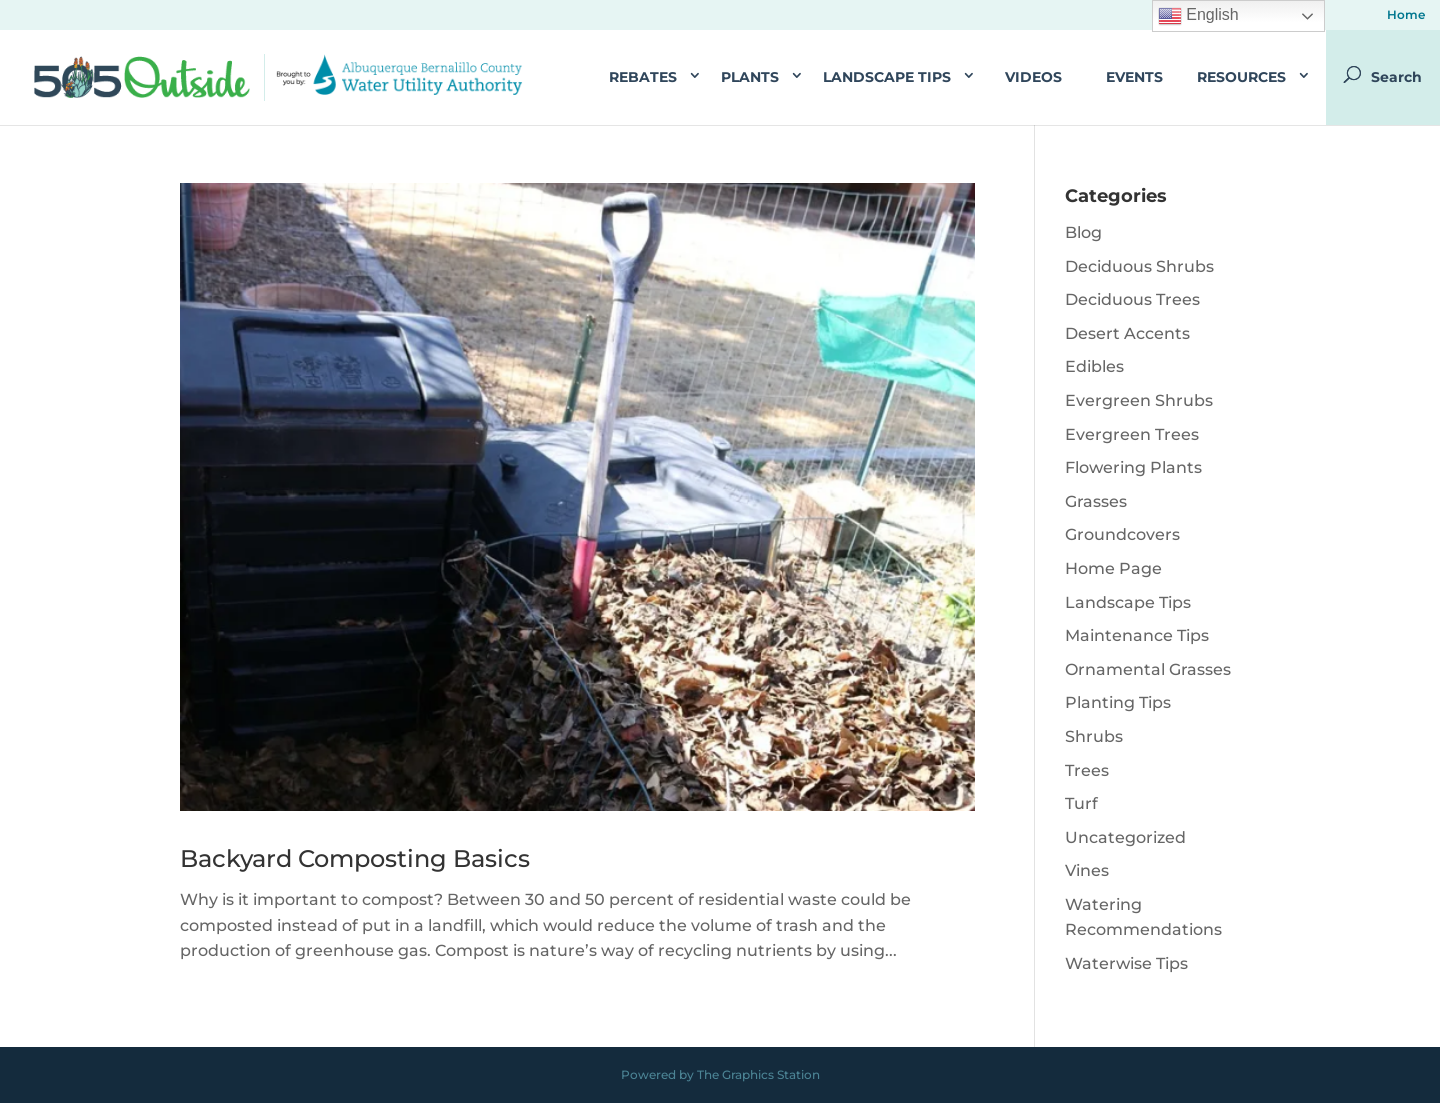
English (1198, 16)
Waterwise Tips (1126, 963)
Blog (1083, 232)
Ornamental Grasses (1148, 669)
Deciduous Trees (1132, 299)
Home (1406, 15)
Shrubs (1094, 736)
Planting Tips (1118, 702)
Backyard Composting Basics (355, 858)
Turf (1081, 803)
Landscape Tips (887, 77)
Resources (1241, 77)
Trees (1087, 770)
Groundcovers (1122, 534)
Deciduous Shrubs (1139, 266)
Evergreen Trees (1132, 434)
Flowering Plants (1133, 467)
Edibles (1094, 366)
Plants (750, 77)
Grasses (1096, 501)
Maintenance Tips (1137, 635)
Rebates (643, 77)
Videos (1033, 77)
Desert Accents (1127, 333)
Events (1134, 77)
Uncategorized (1125, 837)
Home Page (1113, 568)
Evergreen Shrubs (1139, 400)
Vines (1087, 870)
